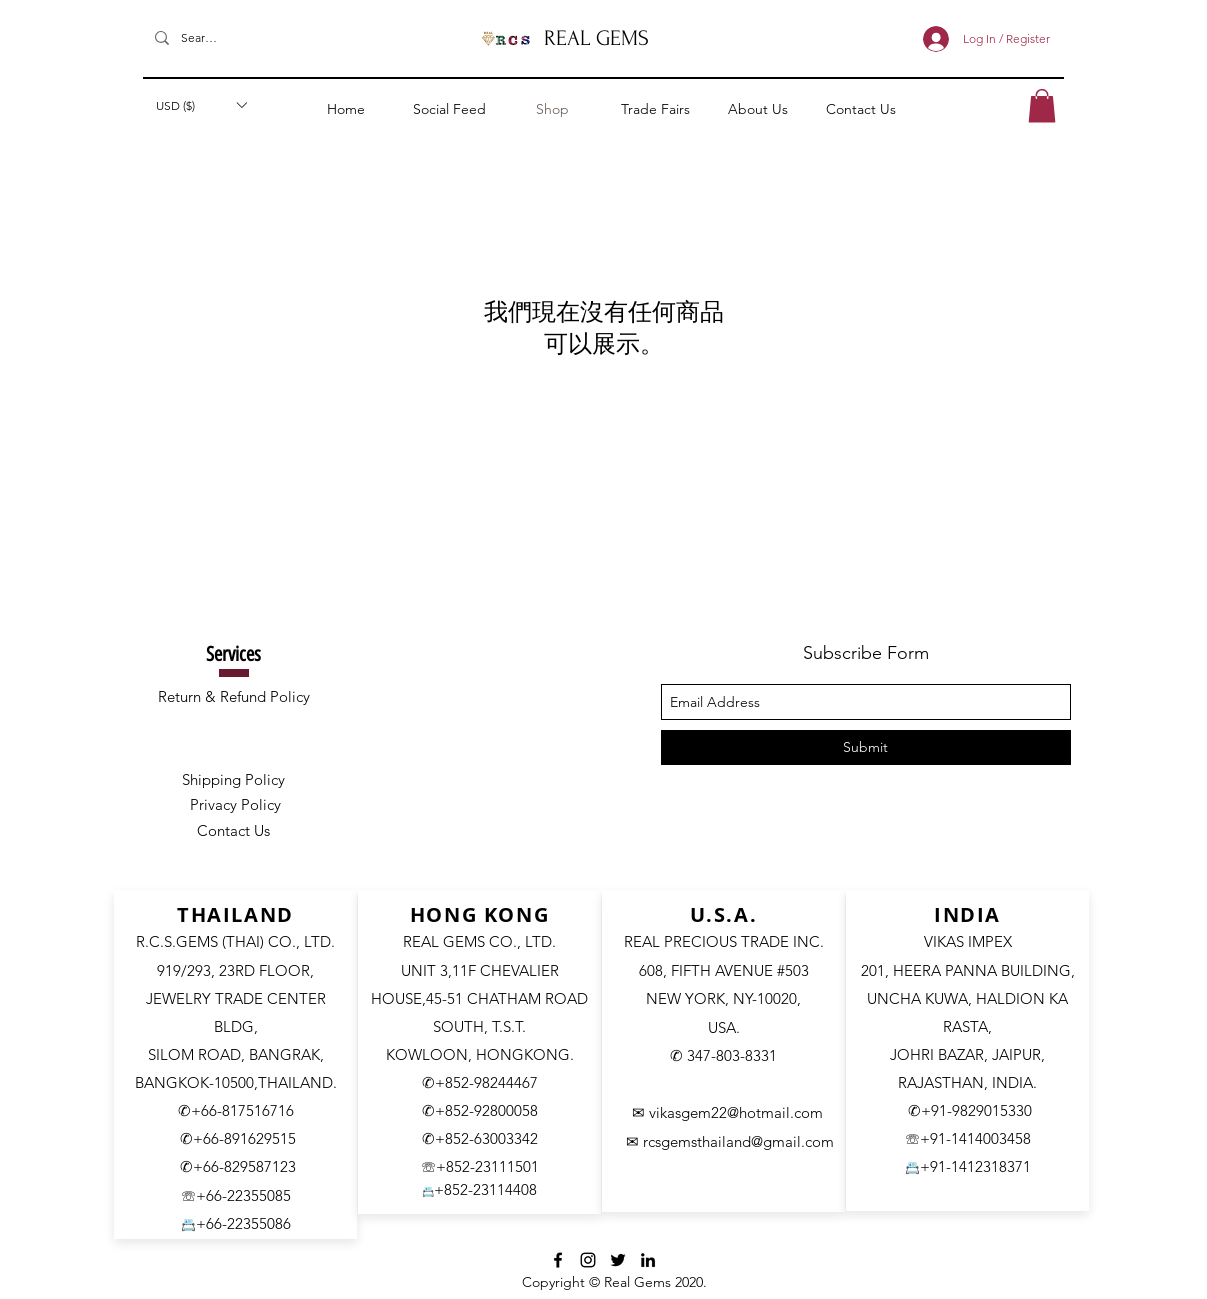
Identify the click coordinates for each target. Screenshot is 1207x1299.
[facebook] (558, 1260)
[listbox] (201, 105)
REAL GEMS (596, 38)
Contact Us (233, 830)
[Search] (199, 38)
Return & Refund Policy (234, 696)
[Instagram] (588, 1260)
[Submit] (866, 747)
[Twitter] (618, 1260)
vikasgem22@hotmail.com (736, 1112)
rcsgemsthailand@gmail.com (737, 1141)
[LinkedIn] (648, 1260)
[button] (201, 105)
